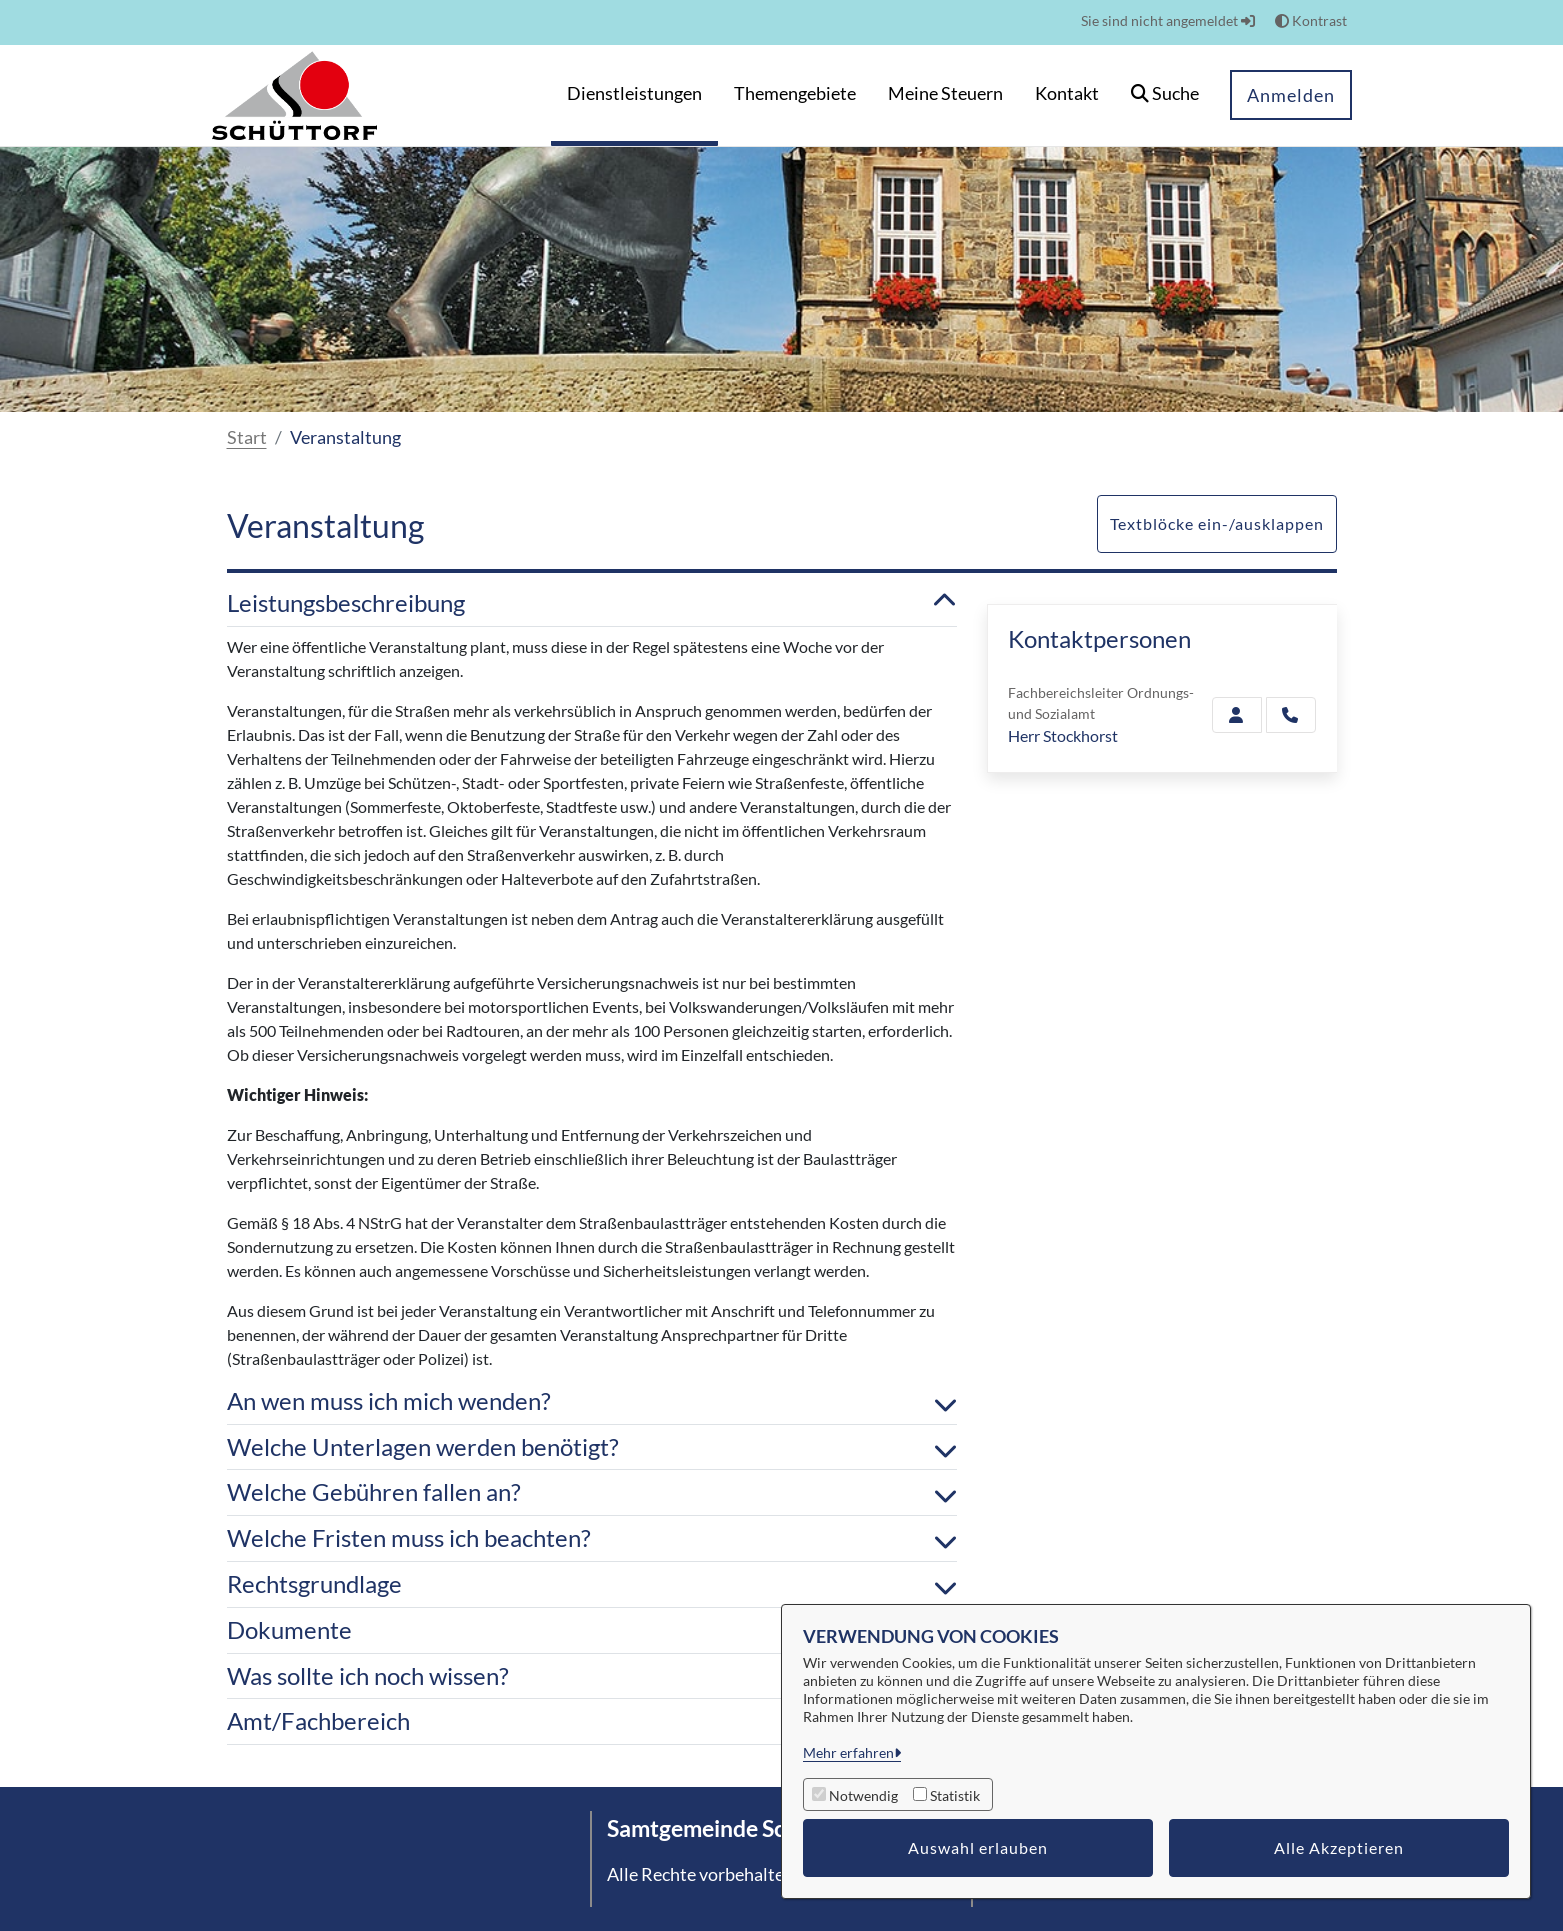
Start (247, 437)
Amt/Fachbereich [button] (592, 1721)
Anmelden (1291, 95)
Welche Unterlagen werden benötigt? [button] (592, 1447)
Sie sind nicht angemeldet (1168, 20)
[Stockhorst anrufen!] (1291, 715)
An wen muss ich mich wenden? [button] (592, 1401)
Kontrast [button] (1311, 20)
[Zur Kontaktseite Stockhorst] (1237, 715)
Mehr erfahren (848, 1752)
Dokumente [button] (592, 1630)
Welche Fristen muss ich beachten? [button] (592, 1538)
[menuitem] (634, 95)
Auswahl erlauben (978, 1847)
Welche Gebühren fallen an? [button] (592, 1492)
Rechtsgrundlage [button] (592, 1584)
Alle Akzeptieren (1339, 1847)
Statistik (955, 1795)
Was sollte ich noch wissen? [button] (592, 1676)
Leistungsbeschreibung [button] (592, 603)
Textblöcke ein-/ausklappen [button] (1217, 523)
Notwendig (863, 1795)
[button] (1165, 95)
